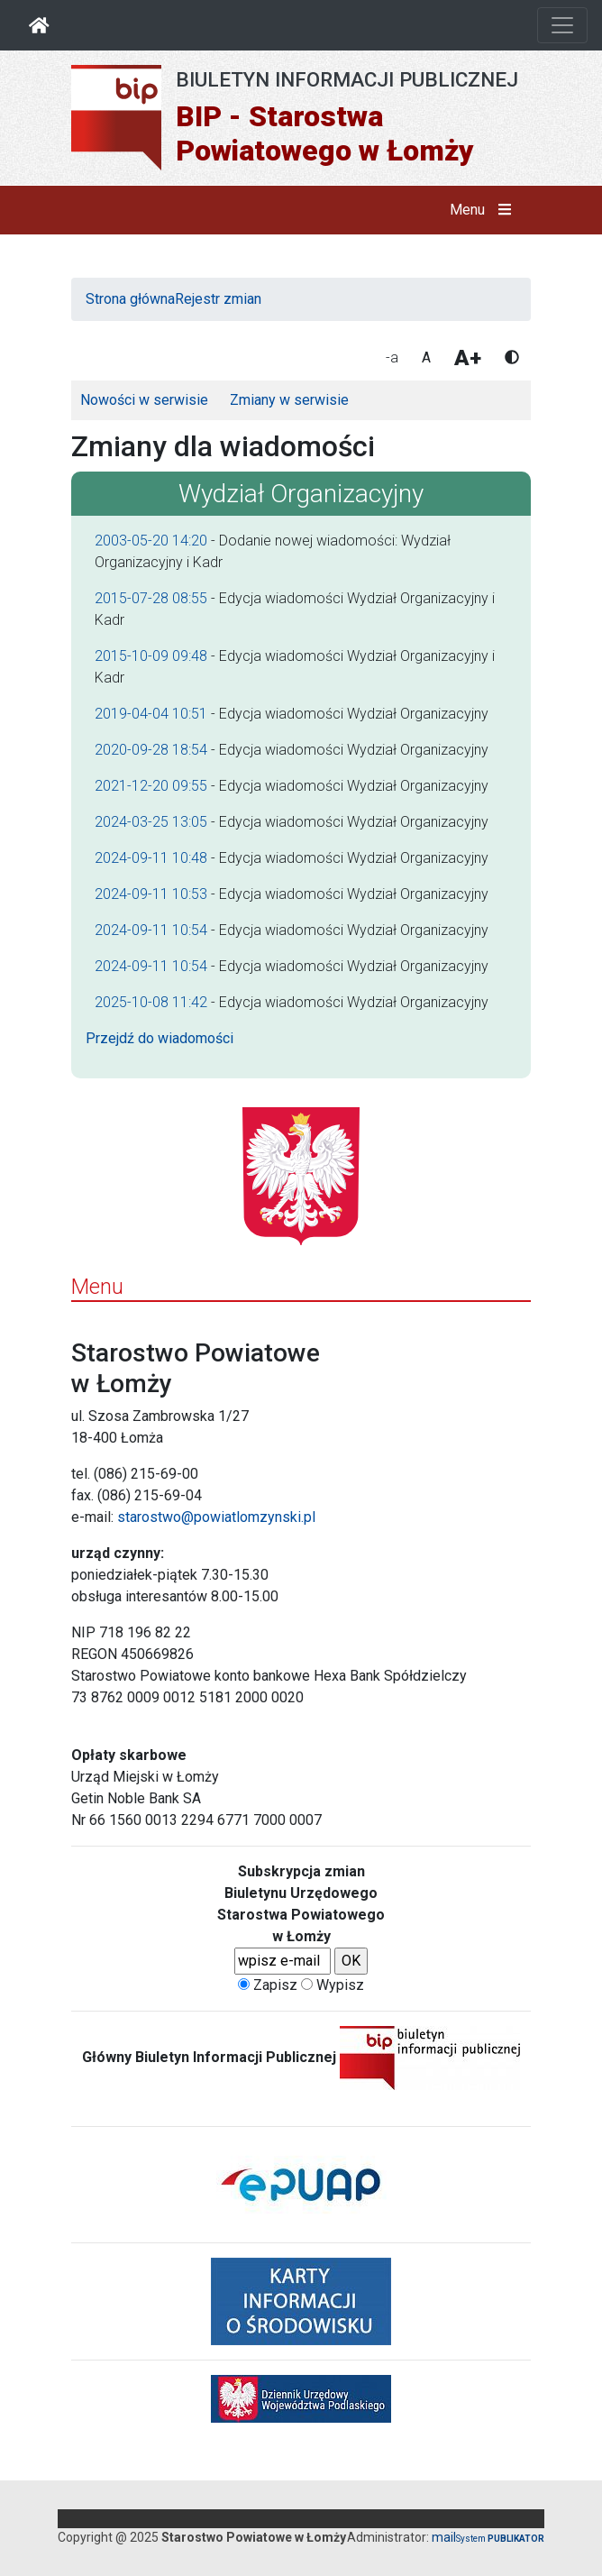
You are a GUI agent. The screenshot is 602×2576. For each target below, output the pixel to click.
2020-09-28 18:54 (151, 749)
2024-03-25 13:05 (151, 821)
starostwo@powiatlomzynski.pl (216, 1517)
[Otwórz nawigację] (562, 25)
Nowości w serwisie (144, 399)
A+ (467, 358)
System (500, 2539)
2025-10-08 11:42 (151, 1002)
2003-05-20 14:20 (151, 540)
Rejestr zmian (218, 298)
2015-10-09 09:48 (151, 656)
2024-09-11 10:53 (151, 894)
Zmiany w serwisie (289, 399)
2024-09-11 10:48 (151, 857)
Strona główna (130, 298)
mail (444, 2537)
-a (392, 357)
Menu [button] (484, 210)
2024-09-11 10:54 (151, 930)
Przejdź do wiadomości (159, 1038)
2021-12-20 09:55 (151, 785)
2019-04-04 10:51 (151, 713)
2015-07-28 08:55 (151, 598)
